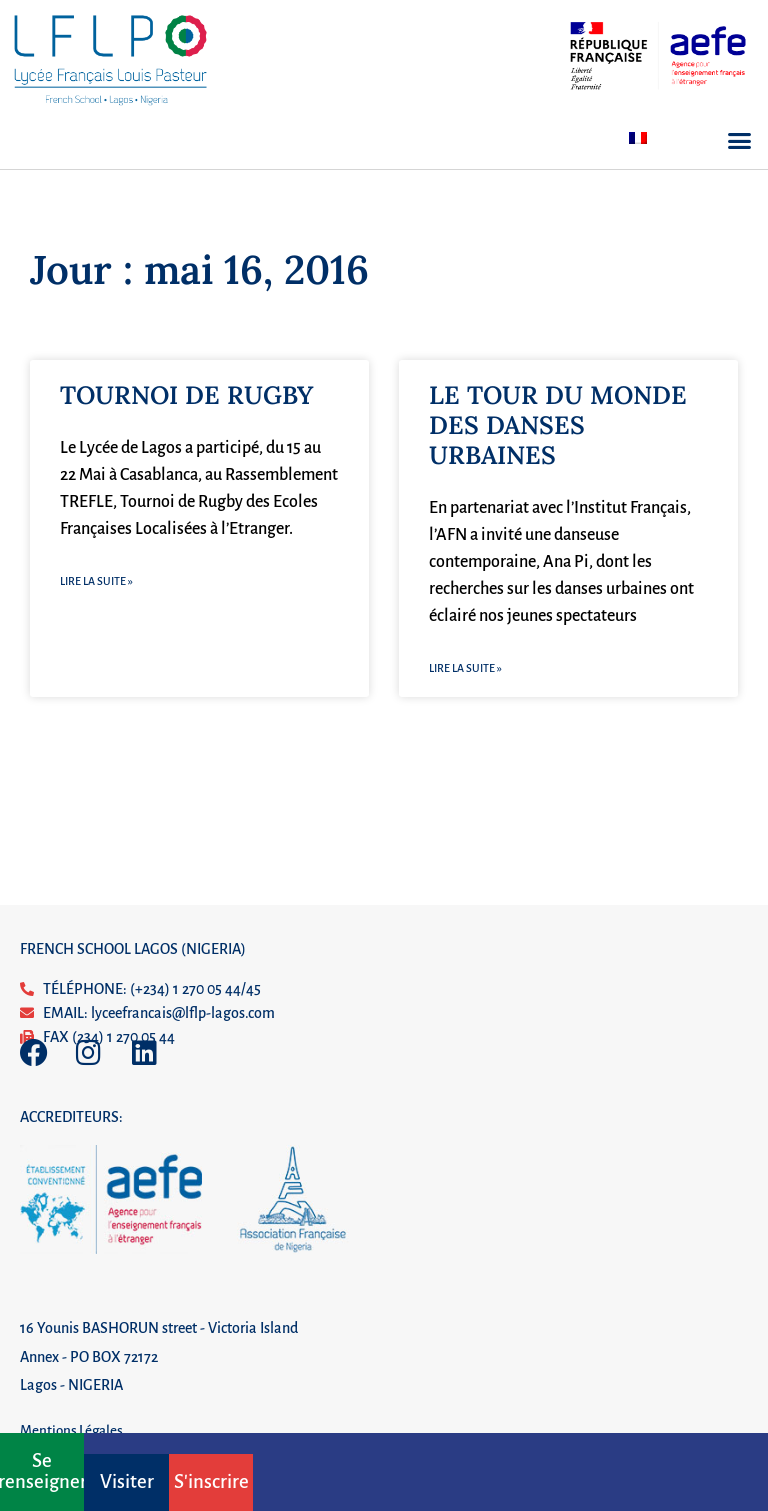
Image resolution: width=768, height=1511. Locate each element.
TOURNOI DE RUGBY (186, 395)
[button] (740, 141)
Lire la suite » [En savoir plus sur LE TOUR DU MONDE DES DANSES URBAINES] (465, 668)
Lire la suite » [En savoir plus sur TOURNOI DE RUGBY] (96, 581)
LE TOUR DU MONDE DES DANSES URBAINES (558, 425)
